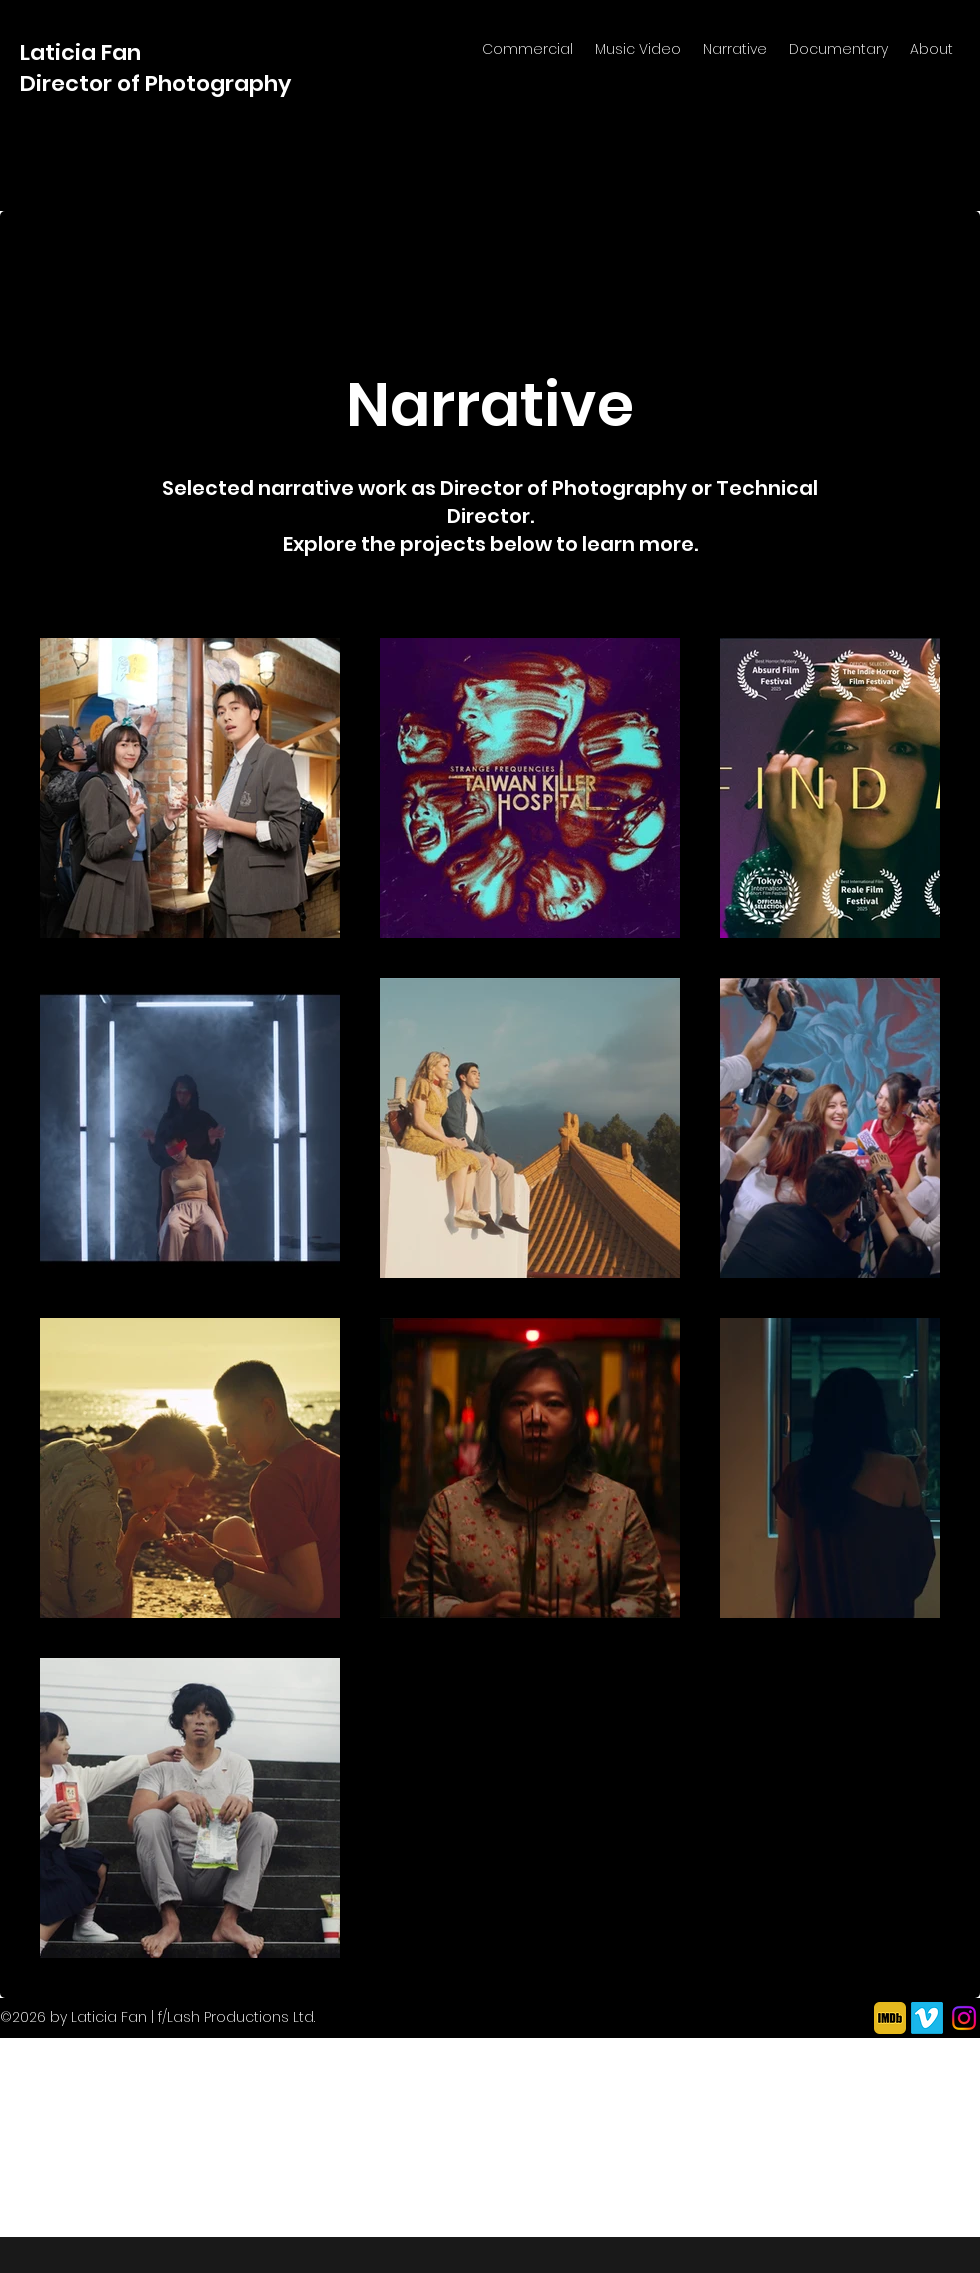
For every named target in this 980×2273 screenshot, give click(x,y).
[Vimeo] (927, 2018)
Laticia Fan (83, 52)
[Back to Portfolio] (121, 275)
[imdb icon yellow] (890, 2018)
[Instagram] (964, 2018)
